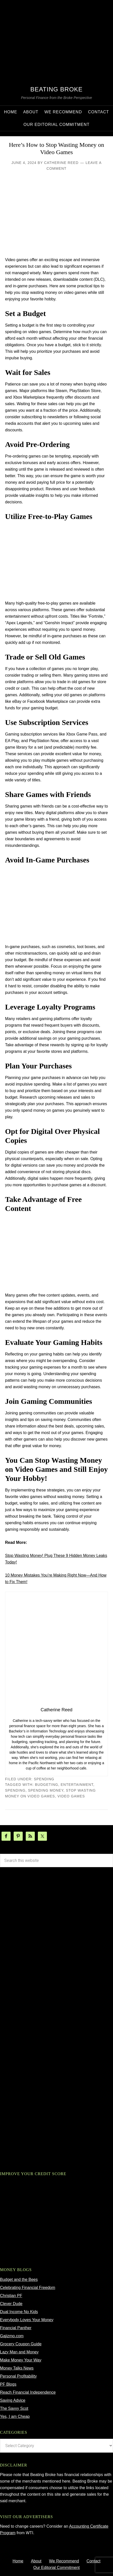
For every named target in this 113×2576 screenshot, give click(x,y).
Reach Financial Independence (28, 2392)
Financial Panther (16, 2328)
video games (71, 1796)
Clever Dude (11, 2304)
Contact (93, 2561)
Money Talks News (17, 2368)
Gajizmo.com (11, 2336)
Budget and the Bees (19, 2279)
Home (18, 2561)
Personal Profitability (18, 2376)
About (36, 2561)
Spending (44, 1779)
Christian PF (11, 2295)
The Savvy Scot (14, 2408)
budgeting (46, 1785)
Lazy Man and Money (19, 2352)
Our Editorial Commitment (56, 2567)
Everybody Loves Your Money (26, 2320)
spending (15, 1790)
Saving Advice (12, 2400)
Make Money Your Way (20, 2360)
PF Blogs (8, 2384)
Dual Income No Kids (19, 2312)
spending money (46, 1790)
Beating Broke (56, 89)
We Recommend (64, 2561)
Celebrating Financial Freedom (27, 2287)
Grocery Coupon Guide (21, 2344)
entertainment (77, 1785)
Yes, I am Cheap (15, 2416)
